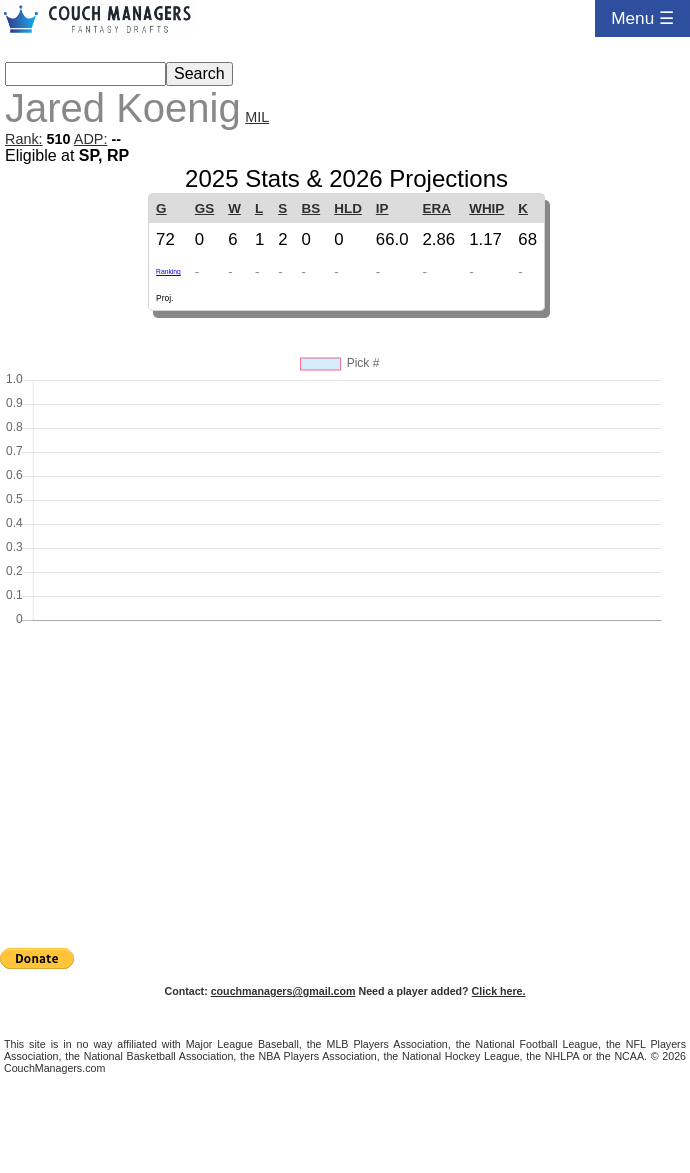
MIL (257, 117)
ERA (437, 208)
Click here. (499, 991)
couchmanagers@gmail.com (283, 991)
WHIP (486, 208)
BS (311, 208)
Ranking (168, 271)
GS (204, 208)
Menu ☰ (642, 18)
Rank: (24, 139)
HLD (348, 208)
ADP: (91, 139)
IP (382, 208)
